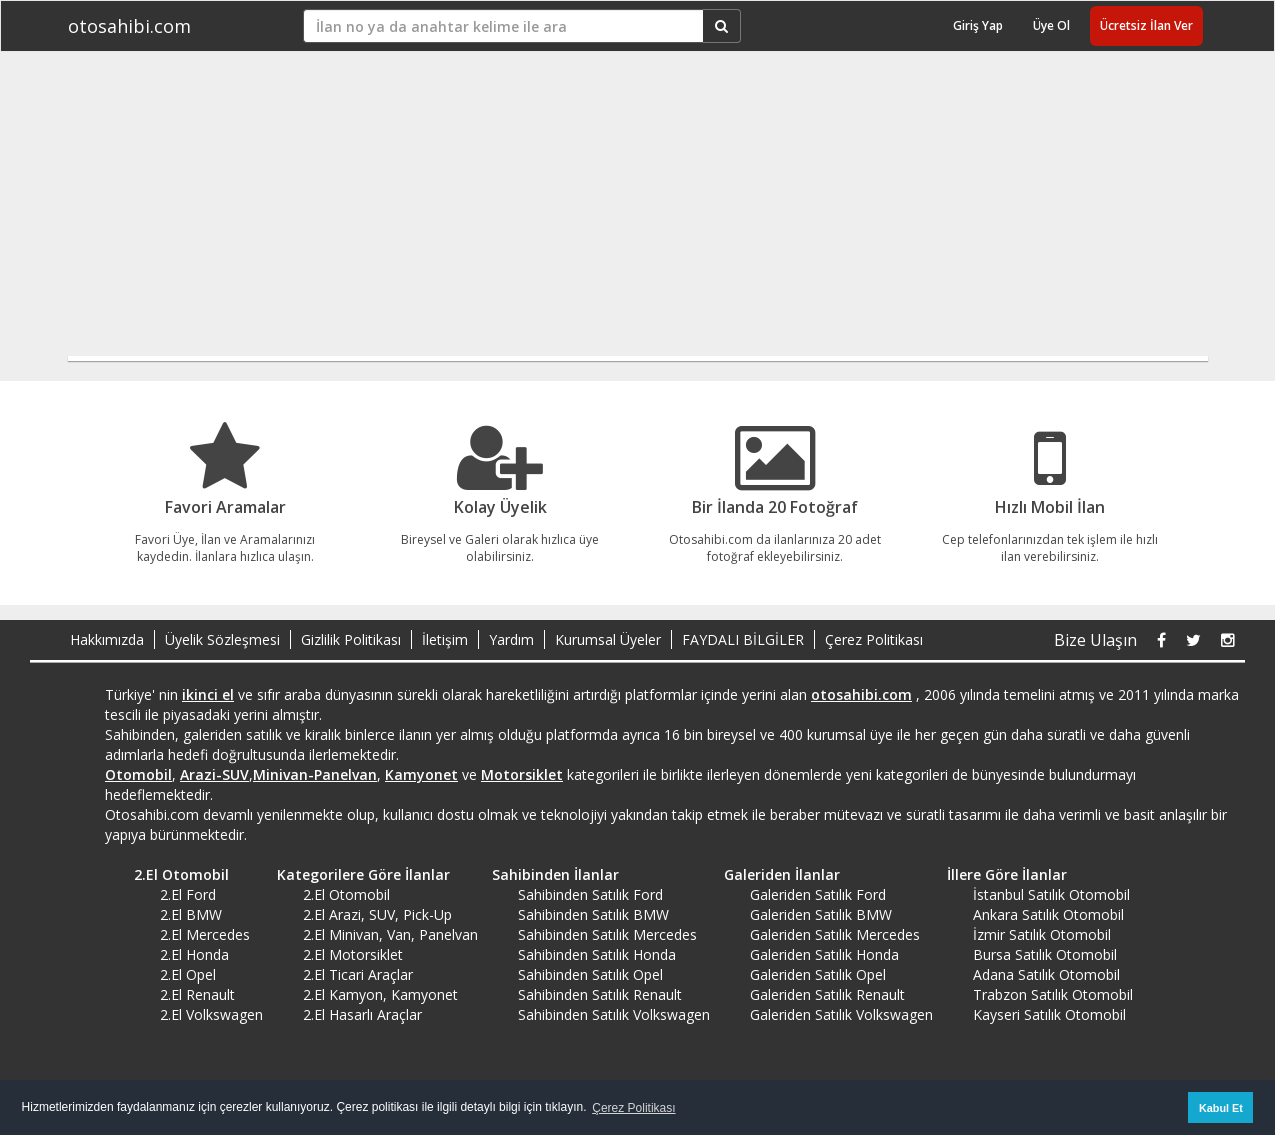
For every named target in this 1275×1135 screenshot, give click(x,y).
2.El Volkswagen (211, 1014)
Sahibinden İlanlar (548, 874)
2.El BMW (191, 914)
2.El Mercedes (205, 934)
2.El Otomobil (174, 874)
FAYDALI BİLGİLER (743, 639)
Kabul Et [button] (1221, 1108)
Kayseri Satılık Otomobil (1049, 1014)
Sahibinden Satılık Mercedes (607, 934)
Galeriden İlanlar (775, 874)
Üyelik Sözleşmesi (222, 639)
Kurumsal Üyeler (608, 639)
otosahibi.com (129, 26)
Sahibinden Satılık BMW (593, 914)
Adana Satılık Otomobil (1046, 974)
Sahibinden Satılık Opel (590, 974)
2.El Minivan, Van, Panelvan (390, 934)
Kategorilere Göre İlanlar (356, 874)
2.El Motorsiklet (353, 954)
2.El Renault (197, 994)
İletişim (445, 639)
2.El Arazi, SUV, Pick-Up (377, 914)
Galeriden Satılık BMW (821, 914)
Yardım (511, 639)
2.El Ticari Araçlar (358, 974)
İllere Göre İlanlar (1000, 874)
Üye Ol (1051, 25)
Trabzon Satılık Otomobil (1053, 994)
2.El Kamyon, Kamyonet (380, 994)
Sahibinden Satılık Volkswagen (614, 1014)
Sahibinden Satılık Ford (590, 894)
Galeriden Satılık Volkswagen (841, 1014)
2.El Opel (188, 974)
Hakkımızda (107, 639)
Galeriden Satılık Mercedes (835, 934)
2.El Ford (188, 894)
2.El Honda (194, 954)
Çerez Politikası (874, 639)
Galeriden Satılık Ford (818, 894)
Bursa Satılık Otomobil (1045, 954)
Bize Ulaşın (1095, 640)
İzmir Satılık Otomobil (1042, 934)
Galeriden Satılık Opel (818, 974)
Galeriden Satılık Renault (827, 994)
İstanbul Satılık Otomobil (1051, 894)
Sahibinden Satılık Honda (597, 954)
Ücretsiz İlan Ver (1146, 25)
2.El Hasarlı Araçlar (362, 1014)
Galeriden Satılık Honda (824, 954)
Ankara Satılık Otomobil (1048, 914)
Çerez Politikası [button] (633, 1108)
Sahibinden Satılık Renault (600, 994)
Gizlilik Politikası (351, 639)
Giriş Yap (978, 25)
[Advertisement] (622, 212)
